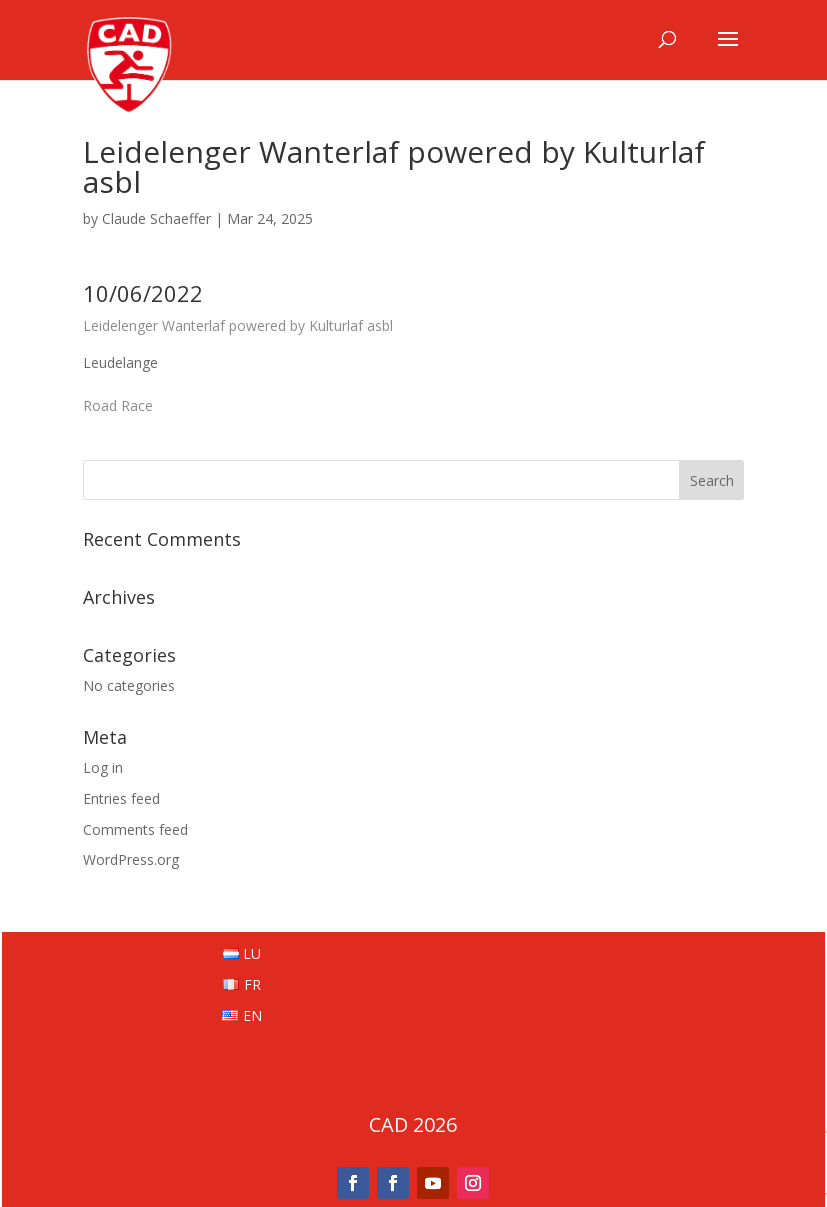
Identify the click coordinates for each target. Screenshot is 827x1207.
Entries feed (121, 798)
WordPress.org (131, 859)
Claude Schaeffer (156, 218)
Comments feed (135, 829)
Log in (103, 767)
